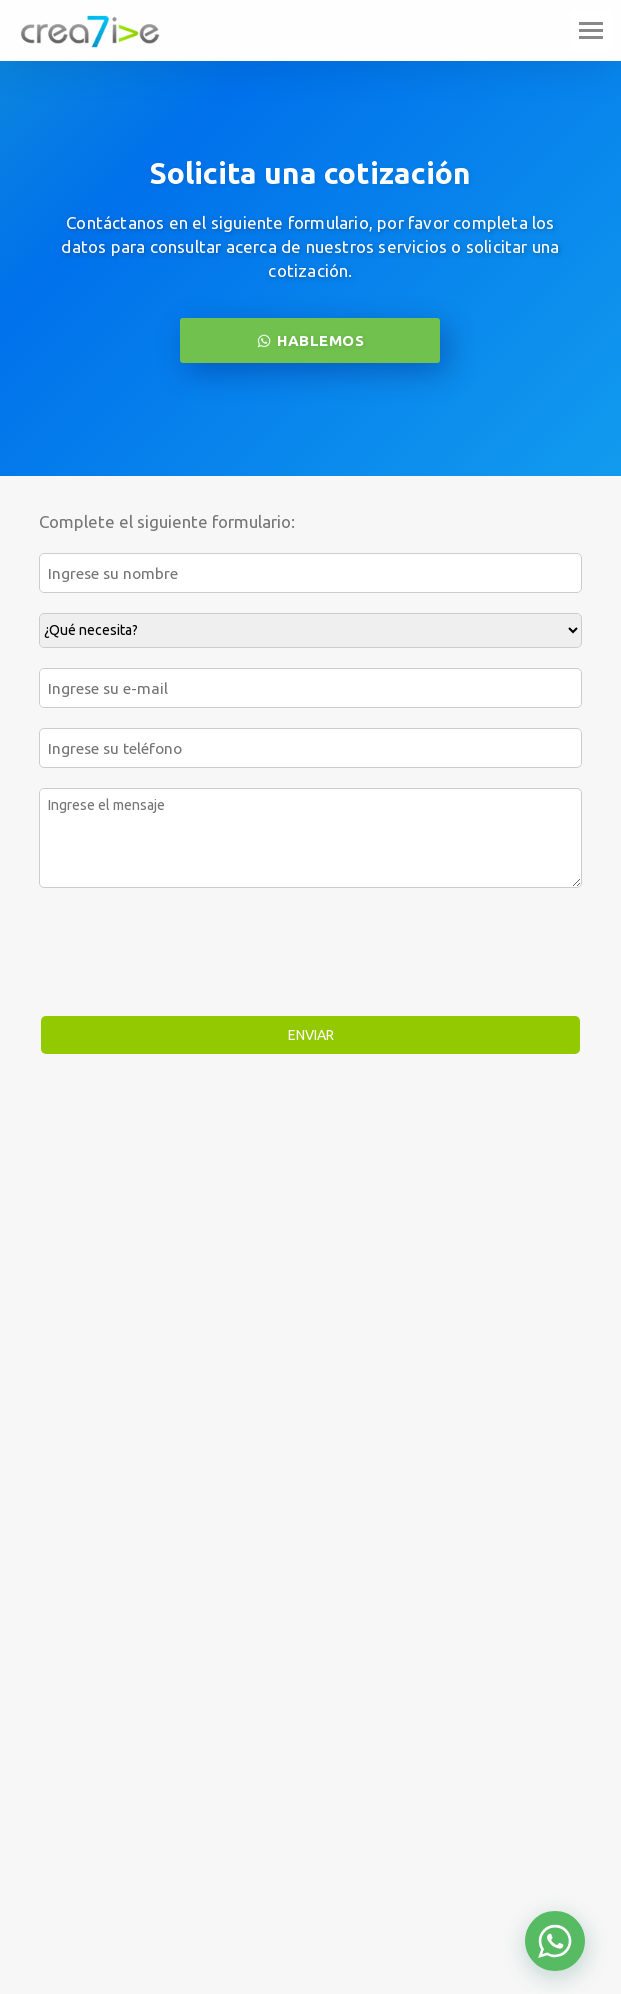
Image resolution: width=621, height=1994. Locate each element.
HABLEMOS (311, 340)
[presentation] (191, 952)
